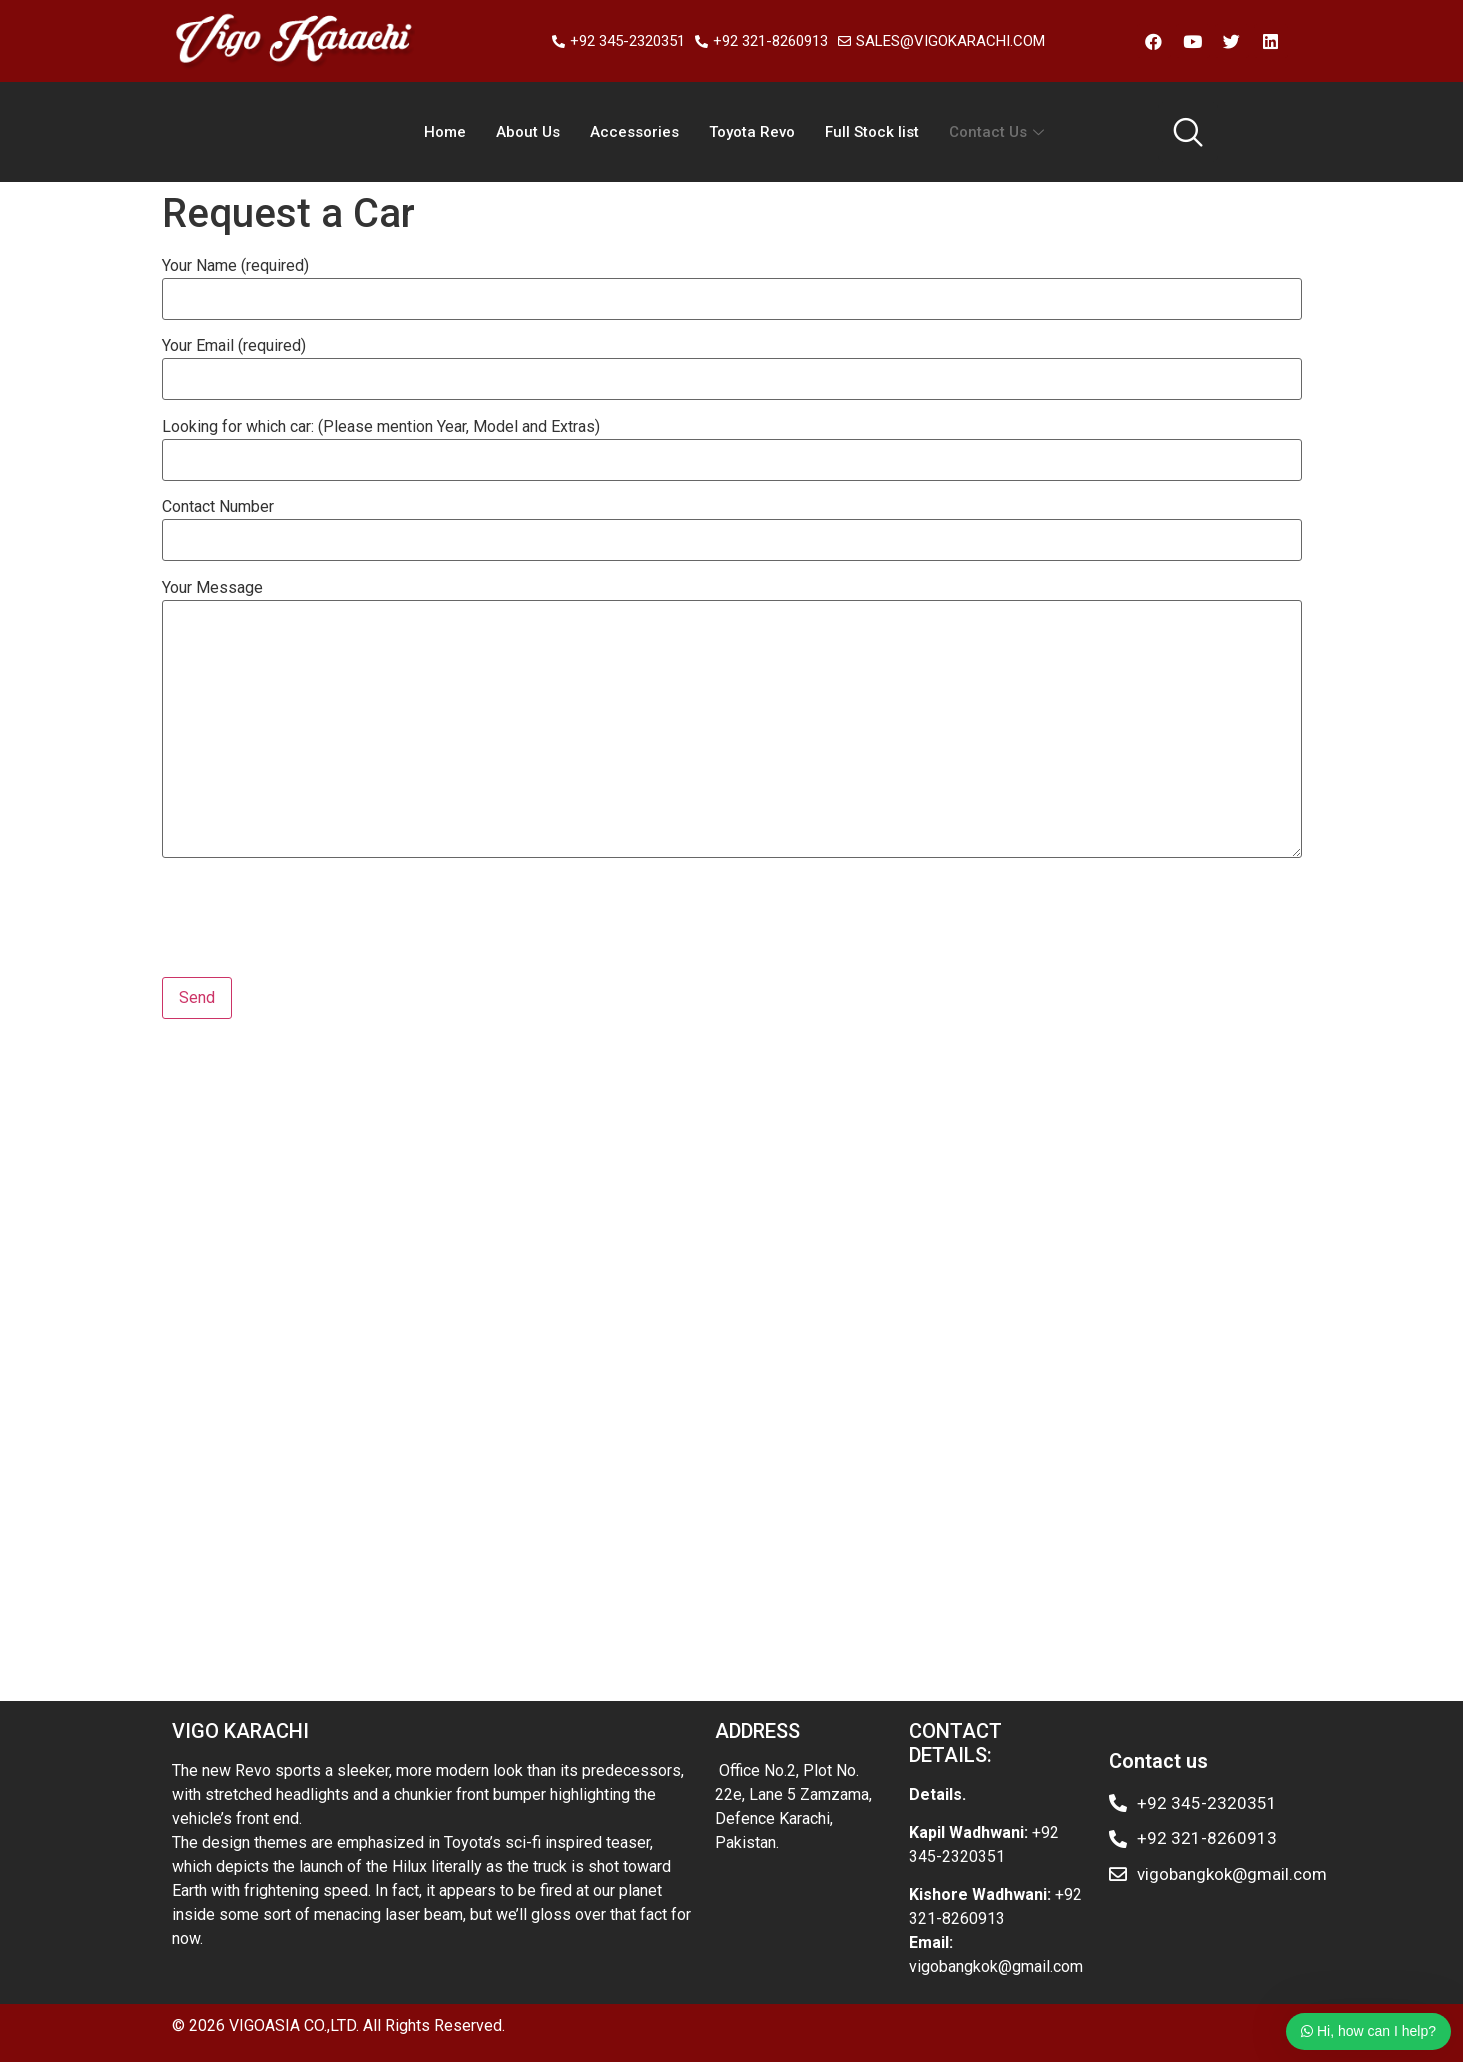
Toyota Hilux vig (1193, 1313)
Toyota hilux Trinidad (683, 1457)
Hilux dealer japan (443, 1601)
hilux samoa (442, 1361)
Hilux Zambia (806, 1457)
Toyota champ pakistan (632, 1337)
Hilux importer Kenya (727, 1121)
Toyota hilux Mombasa (547, 1265)
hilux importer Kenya (1158, 1577)
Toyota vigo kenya (1046, 1409)
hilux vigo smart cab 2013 (1000, 1649)
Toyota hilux (516, 1385)
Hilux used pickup (973, 1193)
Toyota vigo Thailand (298, 1241)
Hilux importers (430, 1241)
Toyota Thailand (343, 1553)
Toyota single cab (470, 1121)
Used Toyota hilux (467, 1553)
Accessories (634, 132)
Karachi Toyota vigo (334, 1337)
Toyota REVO (368, 1145)
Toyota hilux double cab (1063, 1265)
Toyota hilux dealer (313, 1457)
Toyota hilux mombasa (392, 1385)
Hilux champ (839, 1265)
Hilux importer (242, 1385)
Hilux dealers (564, 1313)
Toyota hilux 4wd (270, 1481)
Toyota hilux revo (626, 1385)
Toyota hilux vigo (220, 1121)
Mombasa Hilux (456, 1313)
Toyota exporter (593, 1121)
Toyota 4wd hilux (1081, 1121)
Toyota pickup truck (282, 1577)
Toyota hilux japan (313, 1601)
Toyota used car (862, 1121)
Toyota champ (1099, 1145)
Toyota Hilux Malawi (529, 1673)
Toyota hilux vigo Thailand (304, 1361)
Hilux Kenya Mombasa (317, 1313)
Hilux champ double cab (549, 1649)
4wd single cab (290, 1217)
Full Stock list (872, 132)
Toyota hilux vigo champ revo (572, 1577)
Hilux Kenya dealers (1111, 1193)
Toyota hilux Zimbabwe (371, 1673)
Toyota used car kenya (663, 1193)
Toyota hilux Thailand (882, 1625)
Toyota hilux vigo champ (310, 1625)
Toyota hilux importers (654, 1217)
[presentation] (314, 928)
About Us (528, 132)
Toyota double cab (414, 1217)
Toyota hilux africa (712, 1529)
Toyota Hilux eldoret (850, 1529)
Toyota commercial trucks (695, 1673)
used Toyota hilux (628, 1481)
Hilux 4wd (707, 1145)
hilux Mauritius (936, 1337)
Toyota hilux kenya (274, 1193)
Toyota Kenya (786, 1217)
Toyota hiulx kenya (1043, 1601)
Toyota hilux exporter (821, 1145)
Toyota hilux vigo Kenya (594, 1601)
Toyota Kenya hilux (397, 1265)
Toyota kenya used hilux (432, 1505)
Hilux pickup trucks (848, 1361)
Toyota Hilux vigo (981, 1361)
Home (445, 132)
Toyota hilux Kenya (774, 1409)
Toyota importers (1023, 1289)
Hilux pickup (971, 1121)
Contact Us (999, 132)
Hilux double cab (344, 1121)
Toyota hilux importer (755, 1601)
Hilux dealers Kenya (922, 1241)
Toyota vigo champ (1059, 1337)
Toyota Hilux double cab (1047, 1313)
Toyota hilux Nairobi (903, 1601)
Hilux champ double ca (569, 1361)
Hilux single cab (249, 1169)
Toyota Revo (752, 132)
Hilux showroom (401, 1193)
